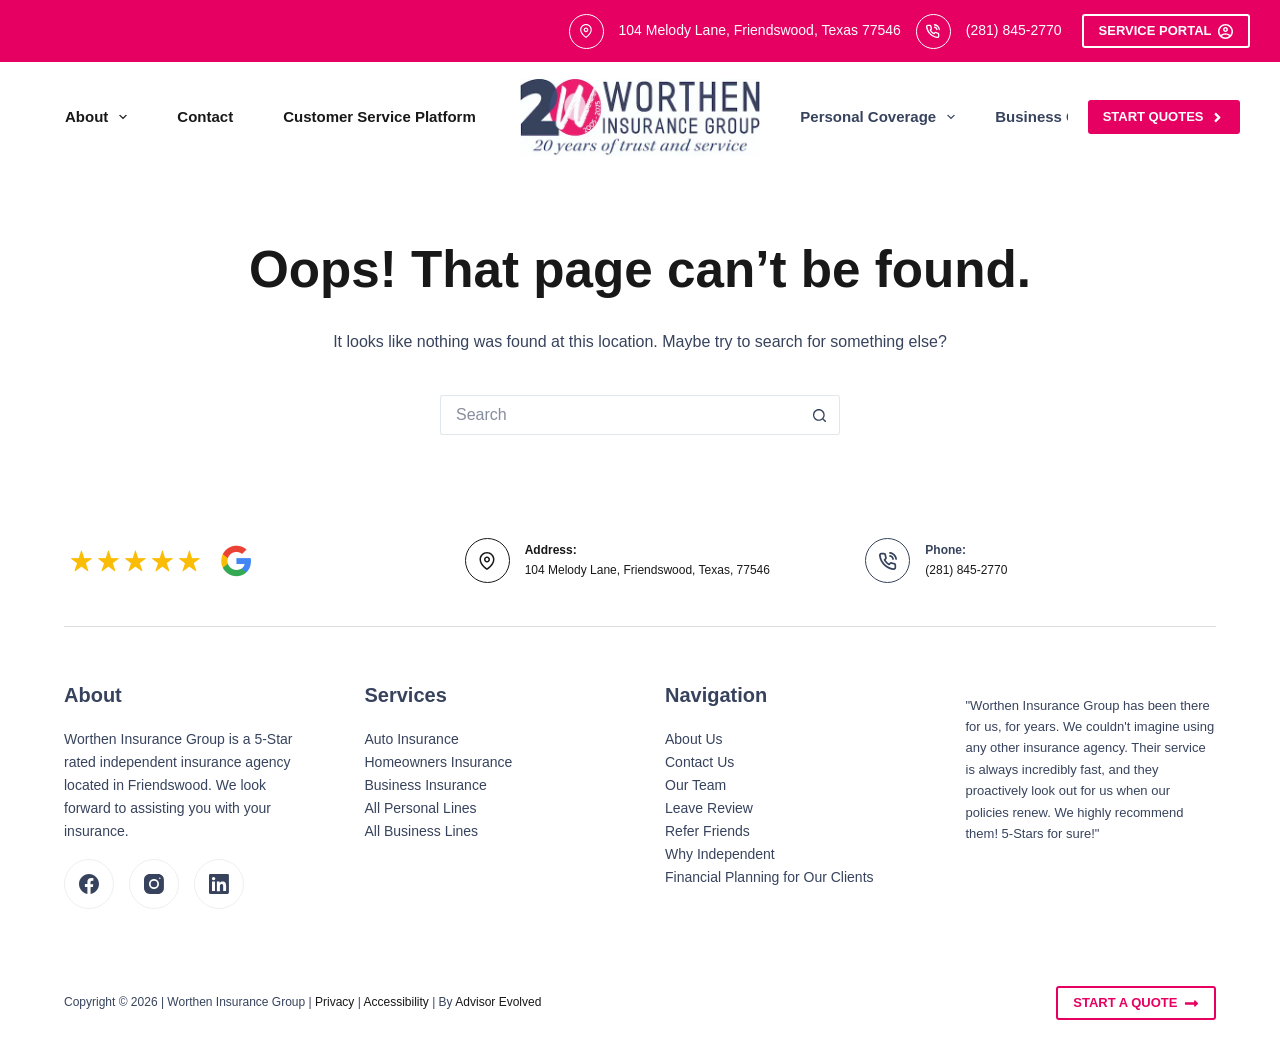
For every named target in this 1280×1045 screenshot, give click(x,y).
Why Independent (720, 854)
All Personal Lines (421, 808)
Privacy (334, 1002)
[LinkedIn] (219, 884)
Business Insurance (426, 785)
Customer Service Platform (379, 116)
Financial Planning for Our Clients (769, 877)
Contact (205, 116)
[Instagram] (154, 884)
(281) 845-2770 (1014, 30)
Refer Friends (707, 831)
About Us (694, 739)
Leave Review (709, 808)
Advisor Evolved (498, 1002)
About (100, 117)
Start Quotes (1164, 117)
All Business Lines (422, 831)
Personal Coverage (881, 117)
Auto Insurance (412, 739)
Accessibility (395, 1002)
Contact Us (699, 762)
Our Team (695, 785)
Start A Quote (1136, 1003)
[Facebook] (89, 884)
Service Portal (1166, 31)
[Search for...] (620, 415)
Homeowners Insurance (439, 762)
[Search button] (820, 415)
